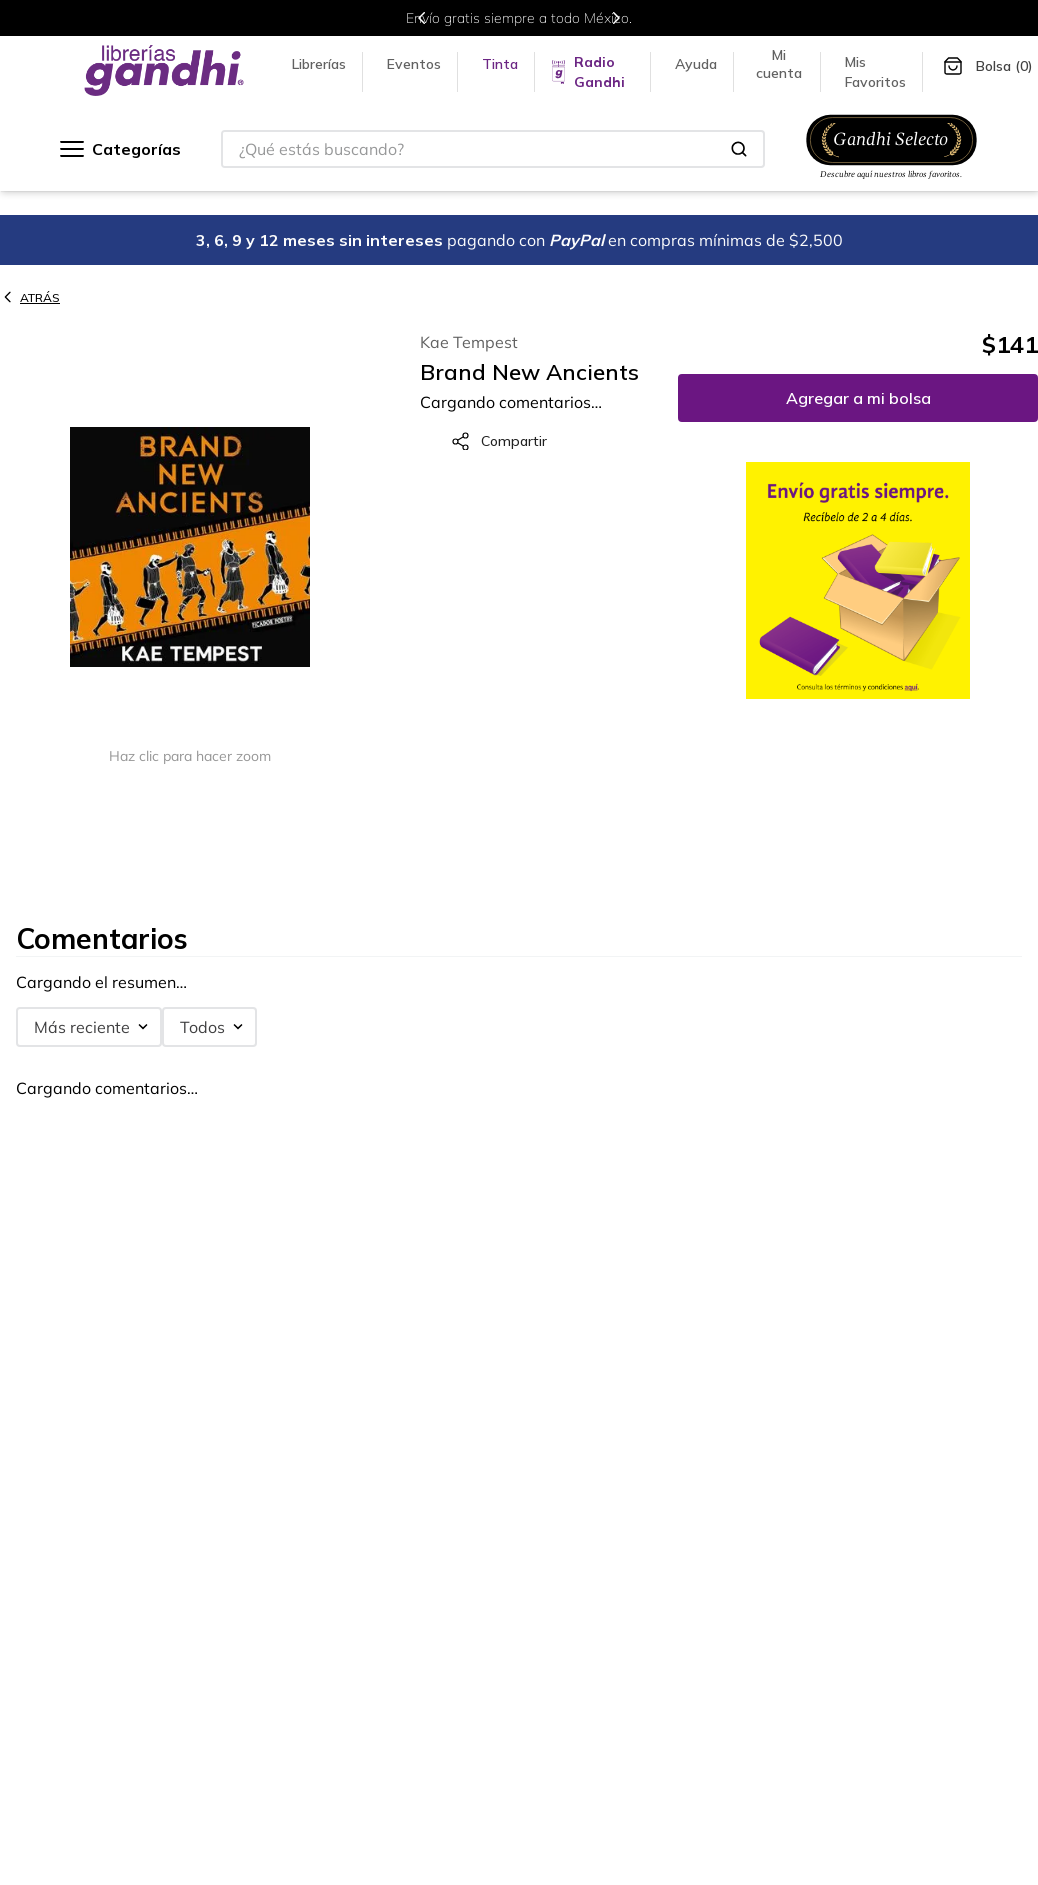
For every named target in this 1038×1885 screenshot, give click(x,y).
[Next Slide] (616, 18)
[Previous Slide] (422, 18)
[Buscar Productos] (739, 149)
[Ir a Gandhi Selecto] (891, 181)
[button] (190, 548)
